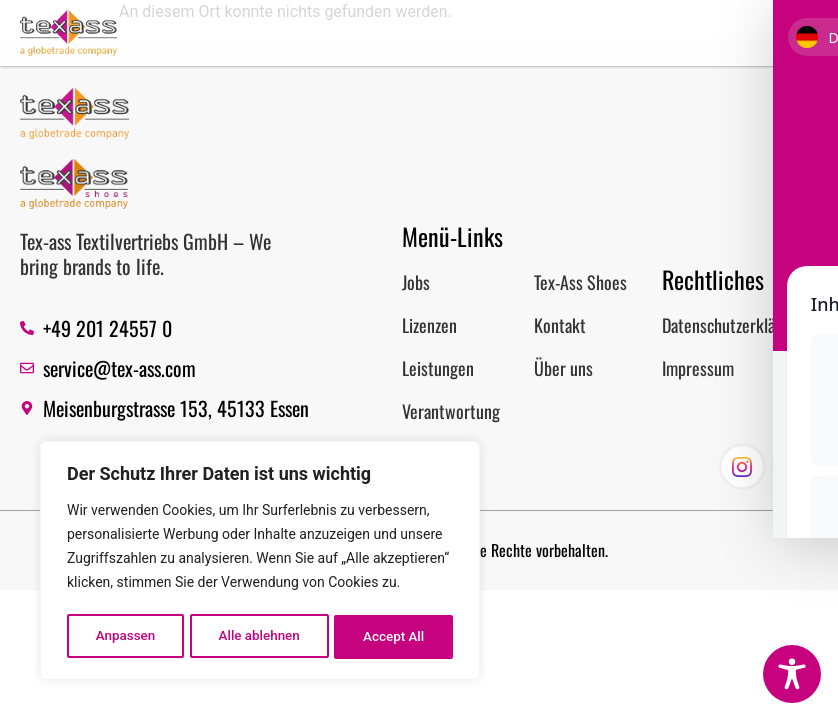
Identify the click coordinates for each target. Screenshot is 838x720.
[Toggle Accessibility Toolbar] (792, 674)
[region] (260, 563)
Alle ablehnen (259, 637)
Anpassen (125, 637)
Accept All (395, 637)
